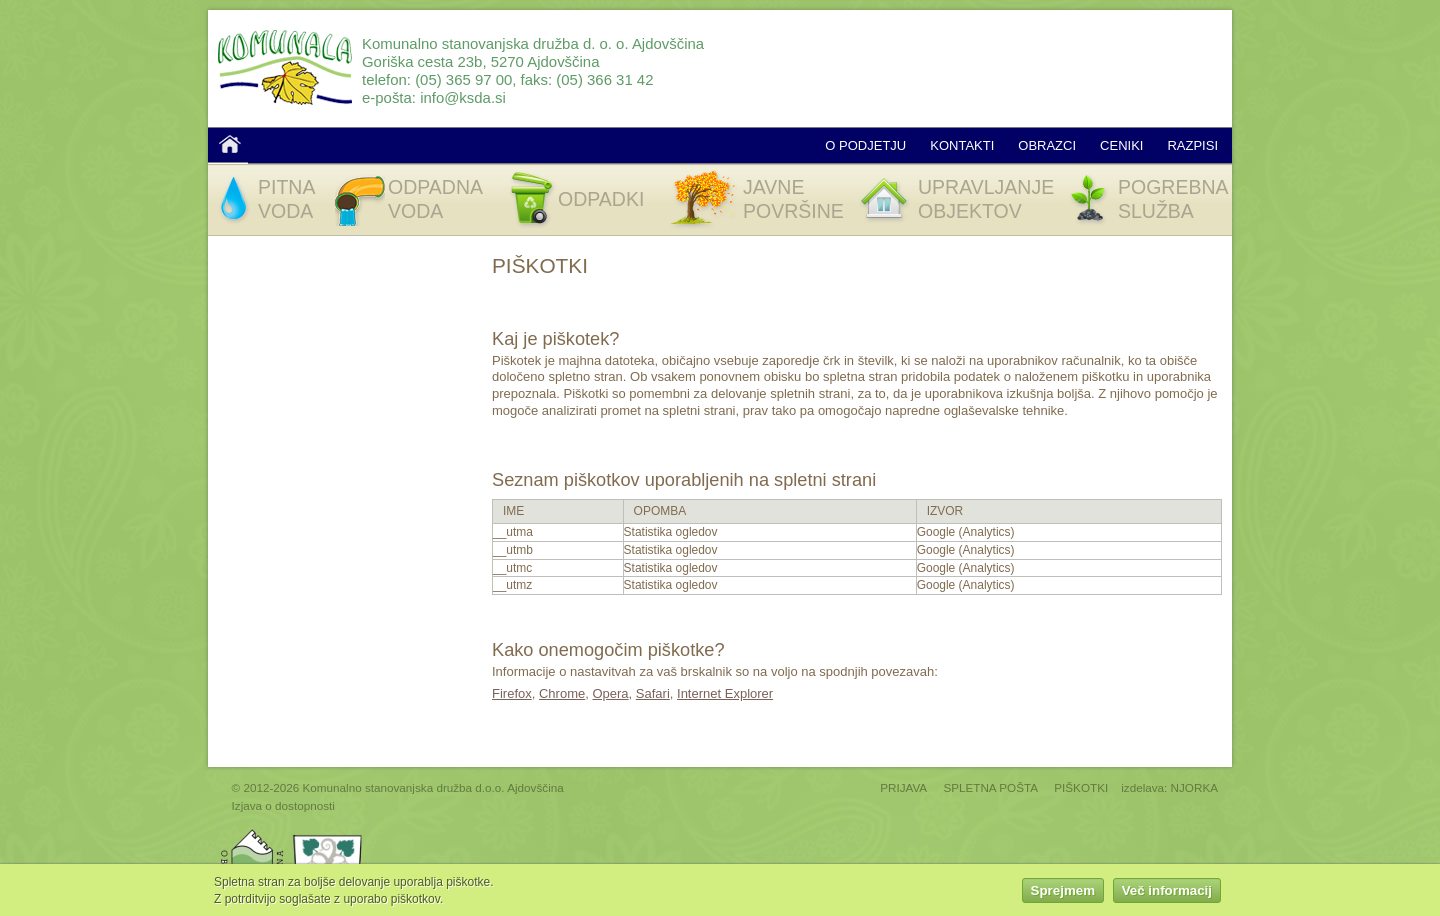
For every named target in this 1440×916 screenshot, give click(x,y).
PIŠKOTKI (1081, 787)
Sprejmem (1063, 892)
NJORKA (1194, 787)
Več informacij (1167, 892)
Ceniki (1121, 145)
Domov (230, 144)
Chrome (562, 693)
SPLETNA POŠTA (990, 787)
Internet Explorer (725, 693)
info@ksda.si (463, 97)
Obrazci (1047, 145)
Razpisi (1192, 145)
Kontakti (962, 145)
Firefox (512, 693)
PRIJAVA (903, 787)
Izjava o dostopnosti (283, 805)
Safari (653, 693)
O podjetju (865, 145)
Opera (610, 693)
